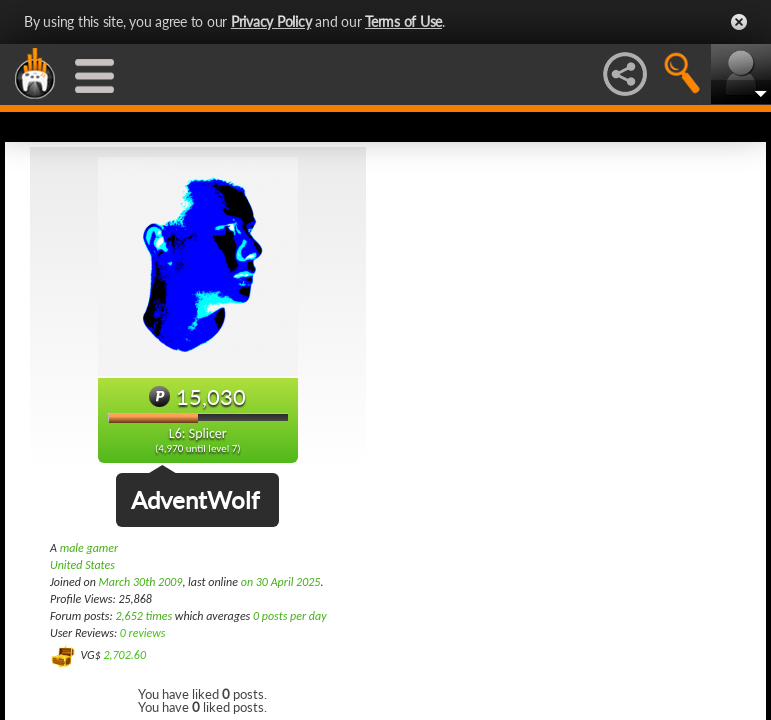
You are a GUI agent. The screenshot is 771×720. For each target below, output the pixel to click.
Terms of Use (403, 21)
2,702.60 (124, 655)
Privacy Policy (271, 21)
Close (739, 22)
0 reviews (143, 633)
